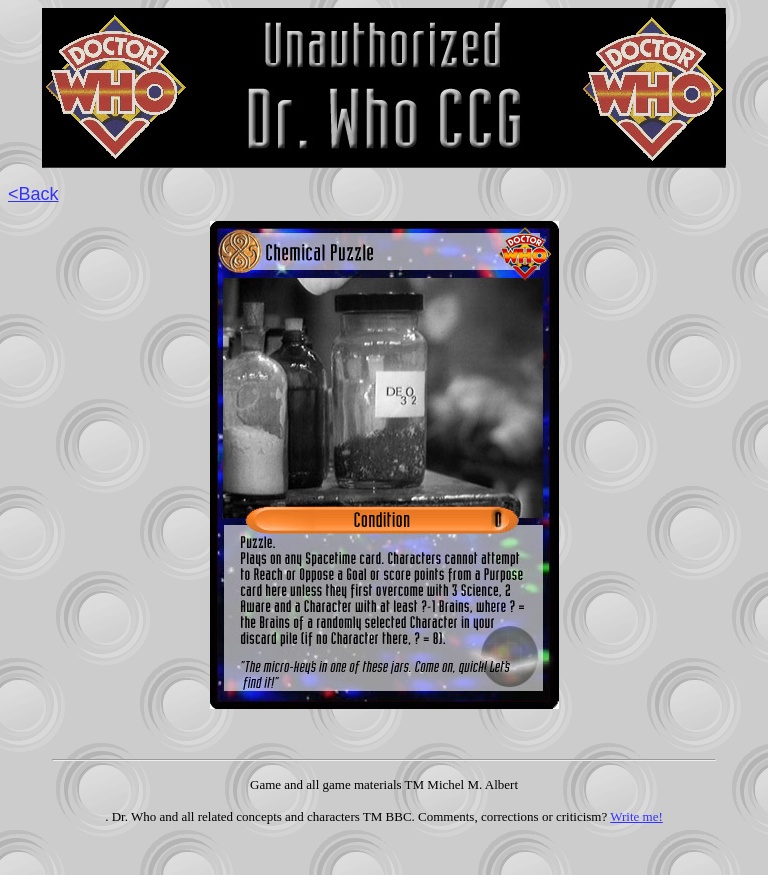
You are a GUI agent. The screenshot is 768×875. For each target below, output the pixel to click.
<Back (33, 194)
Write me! (636, 816)
